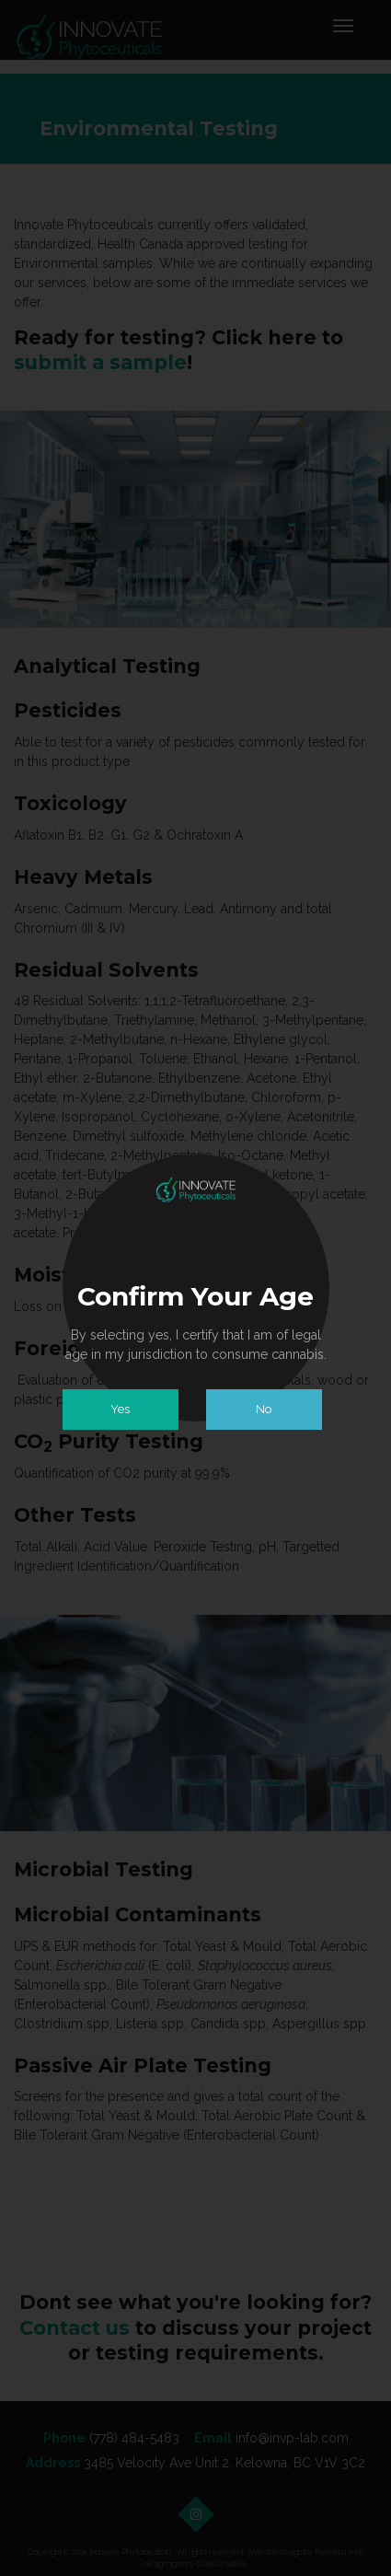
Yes (120, 1409)
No (263, 1409)
